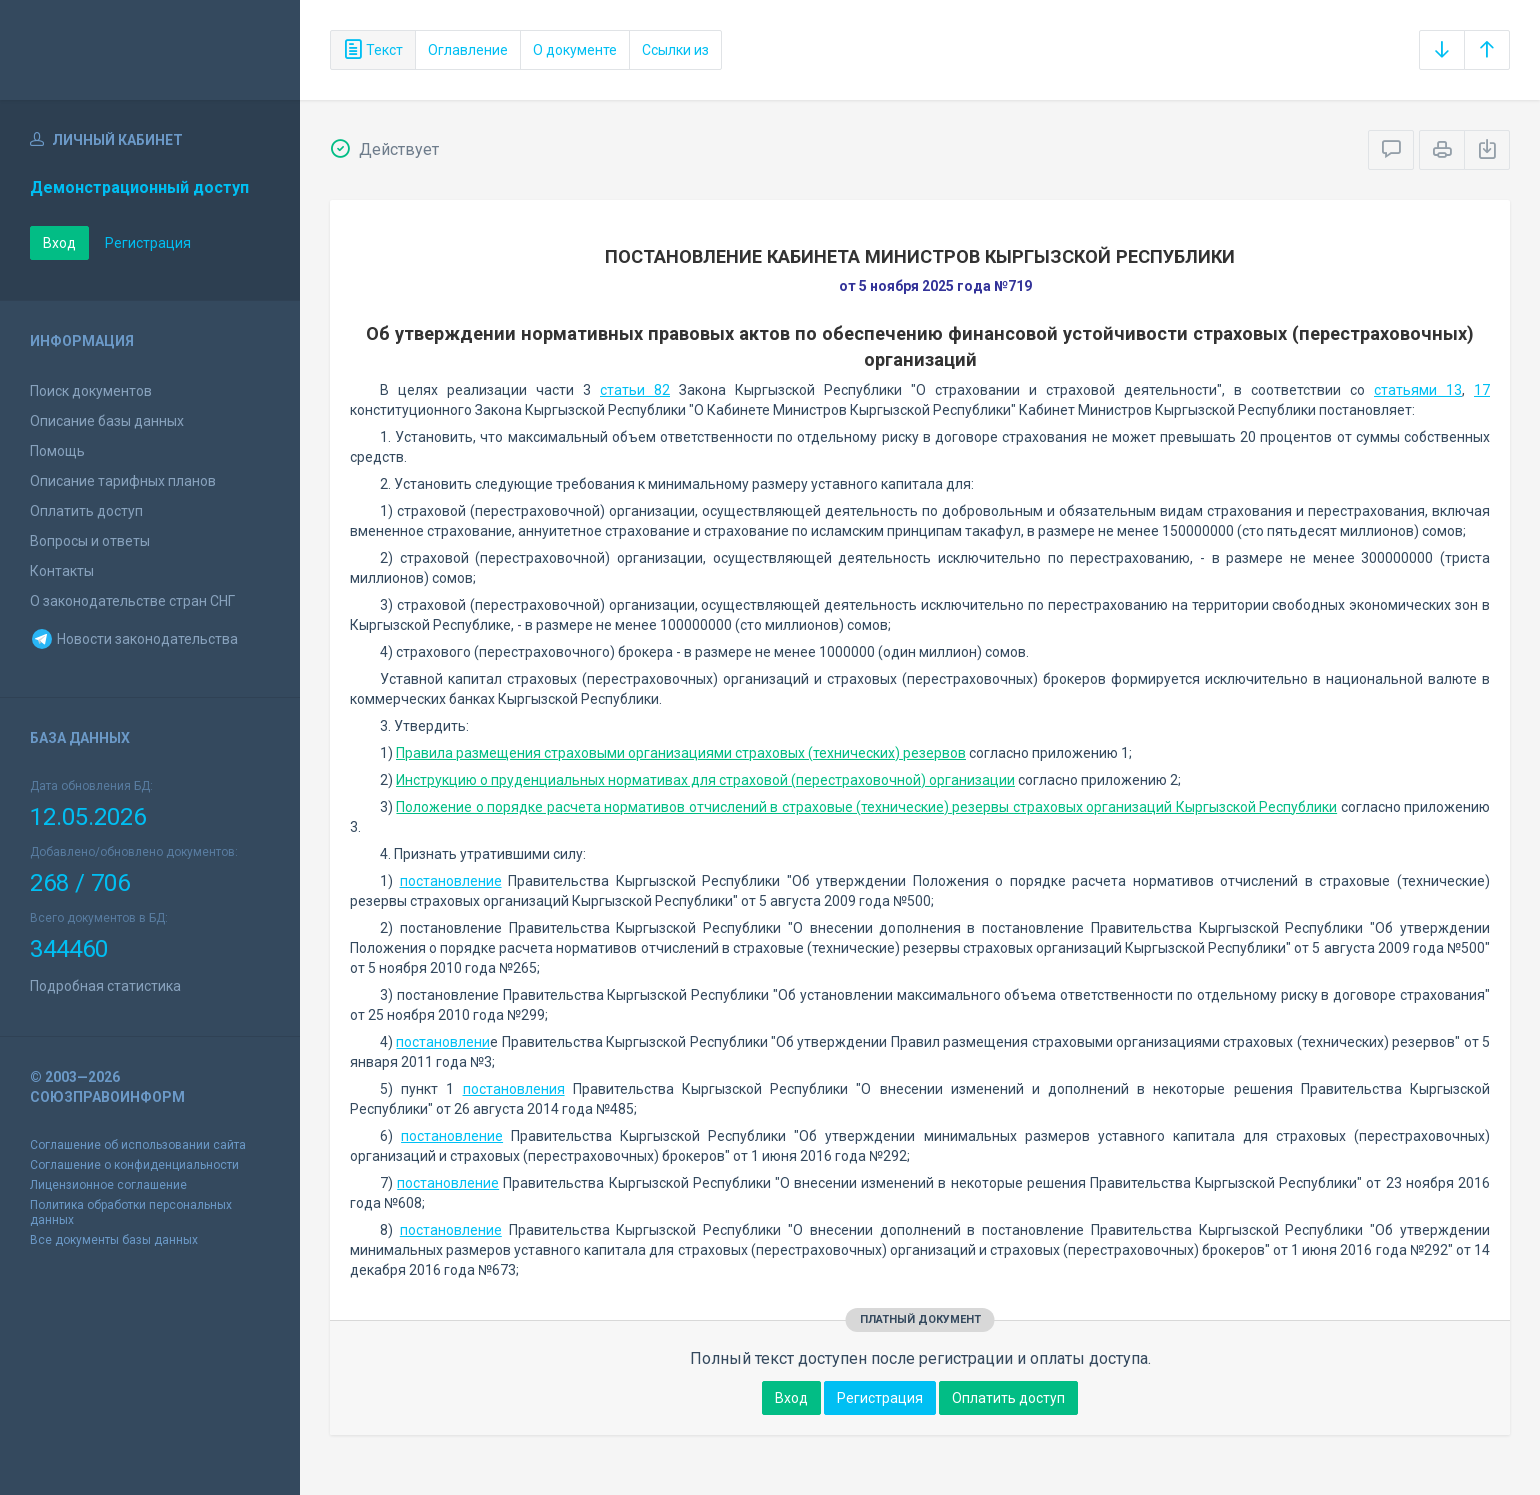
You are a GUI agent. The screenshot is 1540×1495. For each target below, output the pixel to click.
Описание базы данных (107, 421)
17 (1482, 390)
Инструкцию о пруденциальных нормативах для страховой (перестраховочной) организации (705, 780)
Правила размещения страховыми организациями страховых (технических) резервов (681, 753)
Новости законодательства (134, 639)
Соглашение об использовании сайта (138, 1145)
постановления (514, 1089)
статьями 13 (1418, 390)
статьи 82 (635, 390)
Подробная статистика (105, 986)
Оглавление (468, 50)
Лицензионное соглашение (108, 1185)
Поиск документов (91, 391)
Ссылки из (675, 50)
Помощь (57, 451)
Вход (59, 243)
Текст (373, 50)
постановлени (443, 1042)
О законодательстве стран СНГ (132, 601)
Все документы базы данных (114, 1240)
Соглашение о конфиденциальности (134, 1165)
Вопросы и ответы (90, 541)
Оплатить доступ (86, 511)
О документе (575, 50)
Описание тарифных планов (123, 481)
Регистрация (148, 243)
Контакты (62, 571)
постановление (451, 881)
